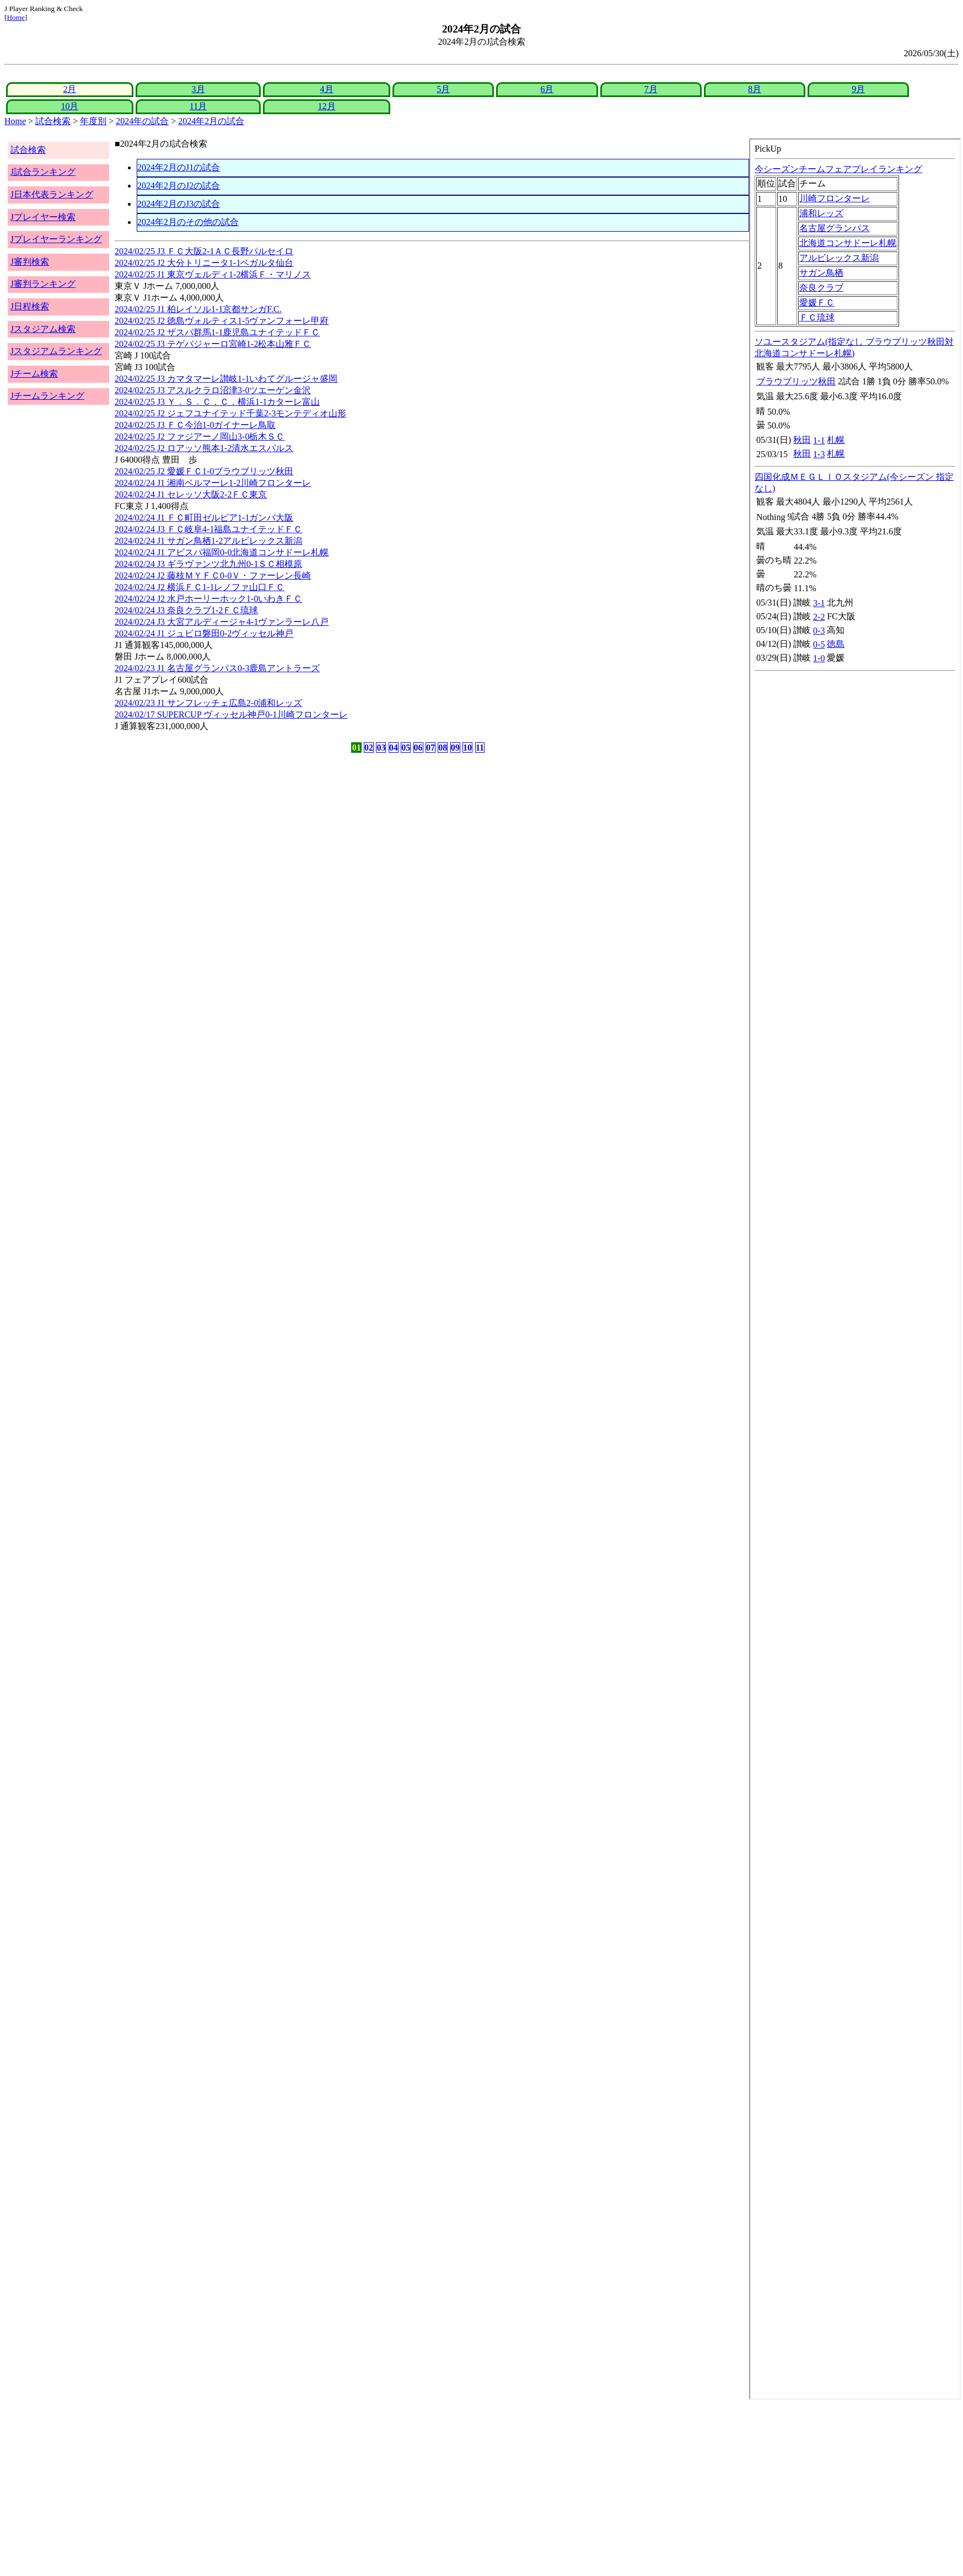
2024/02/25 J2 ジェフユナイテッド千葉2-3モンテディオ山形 (230, 413)
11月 (198, 106)
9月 (858, 89)
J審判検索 (29, 261)
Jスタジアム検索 (43, 329)
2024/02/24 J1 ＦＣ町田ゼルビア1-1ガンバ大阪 (204, 517)
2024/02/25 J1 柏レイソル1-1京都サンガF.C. (198, 309)
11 (480, 747)
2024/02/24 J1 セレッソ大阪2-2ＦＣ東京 (191, 494)
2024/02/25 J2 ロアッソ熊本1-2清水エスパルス (204, 448)
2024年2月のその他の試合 (188, 222)
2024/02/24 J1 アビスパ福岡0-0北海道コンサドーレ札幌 (222, 552)
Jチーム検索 (34, 373)
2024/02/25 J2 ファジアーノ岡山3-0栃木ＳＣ (199, 436)
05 (405, 747)
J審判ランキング (43, 283)
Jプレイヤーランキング (56, 239)
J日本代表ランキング (51, 194)
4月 (326, 89)
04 (393, 747)
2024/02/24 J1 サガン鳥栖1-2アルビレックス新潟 (208, 540)
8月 (754, 89)
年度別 (93, 121)
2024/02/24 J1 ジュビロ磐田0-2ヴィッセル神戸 (204, 633)
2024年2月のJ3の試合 (178, 203)
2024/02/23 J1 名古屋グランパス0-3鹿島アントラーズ (217, 668)
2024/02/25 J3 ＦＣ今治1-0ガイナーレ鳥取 (195, 425)
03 (380, 747)
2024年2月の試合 (211, 121)
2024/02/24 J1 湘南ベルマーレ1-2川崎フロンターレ (213, 483)
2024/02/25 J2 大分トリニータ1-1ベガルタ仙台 (204, 262)
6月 (546, 89)
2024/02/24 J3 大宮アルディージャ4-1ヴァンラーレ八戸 (222, 621)
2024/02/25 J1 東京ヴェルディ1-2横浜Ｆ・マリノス (213, 274)
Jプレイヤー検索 (43, 217)
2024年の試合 (142, 121)
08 (442, 747)
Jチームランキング (47, 395)
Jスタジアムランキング (56, 351)
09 (455, 747)
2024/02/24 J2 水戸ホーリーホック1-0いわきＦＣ (208, 598)
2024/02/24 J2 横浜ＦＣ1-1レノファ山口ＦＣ (199, 587)
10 (467, 747)
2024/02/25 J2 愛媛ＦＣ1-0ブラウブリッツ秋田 (204, 471)
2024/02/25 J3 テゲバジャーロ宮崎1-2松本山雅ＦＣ (213, 344)
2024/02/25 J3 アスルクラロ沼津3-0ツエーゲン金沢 (213, 390)
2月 (69, 89)
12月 (327, 106)
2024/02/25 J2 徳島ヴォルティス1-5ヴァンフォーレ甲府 (222, 320)
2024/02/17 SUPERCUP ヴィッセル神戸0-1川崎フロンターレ (231, 714)
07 (430, 747)
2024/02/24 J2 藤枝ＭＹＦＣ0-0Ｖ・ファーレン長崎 (213, 575)
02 (368, 747)
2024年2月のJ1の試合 (178, 167)
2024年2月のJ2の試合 (178, 185)
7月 (651, 89)
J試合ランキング (43, 171)
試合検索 (53, 121)
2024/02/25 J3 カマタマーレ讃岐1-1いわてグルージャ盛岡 (226, 378)
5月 (443, 89)
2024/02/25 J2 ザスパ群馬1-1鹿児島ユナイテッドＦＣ (217, 332)
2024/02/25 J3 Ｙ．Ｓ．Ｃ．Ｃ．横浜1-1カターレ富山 (217, 401)
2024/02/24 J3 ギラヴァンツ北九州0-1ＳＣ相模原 (208, 564)
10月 (69, 106)
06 (418, 747)
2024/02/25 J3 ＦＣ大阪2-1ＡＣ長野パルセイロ (204, 251)
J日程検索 (29, 306)
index (855, 1269)
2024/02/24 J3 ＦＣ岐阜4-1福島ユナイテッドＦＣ (208, 529)
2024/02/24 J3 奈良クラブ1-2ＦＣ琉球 (186, 610)
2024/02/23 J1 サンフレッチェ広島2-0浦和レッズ (208, 703)
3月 (198, 89)
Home (16, 17)
